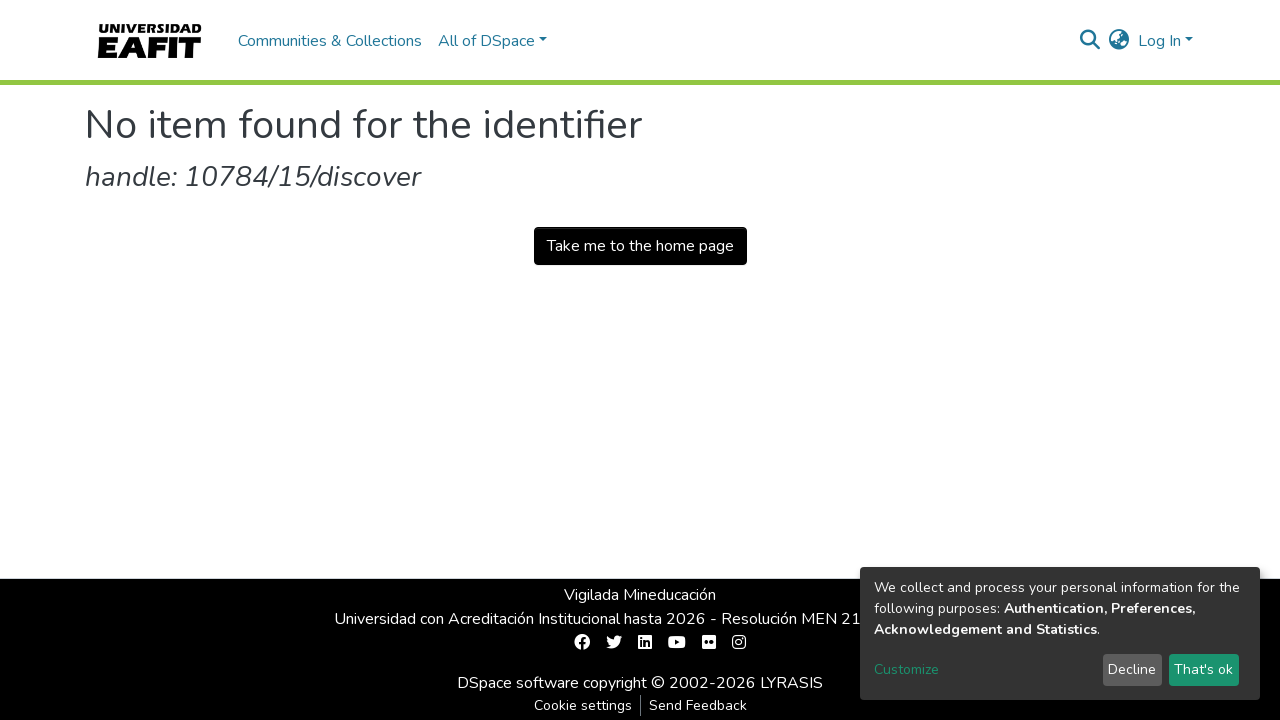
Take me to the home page (640, 246)
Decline (1132, 669)
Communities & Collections (330, 41)
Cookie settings (583, 705)
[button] (1119, 41)
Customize (906, 669)
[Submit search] (1090, 41)
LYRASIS (791, 683)
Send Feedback (698, 705)
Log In (1159, 41)
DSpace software (518, 683)
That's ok (1203, 669)
